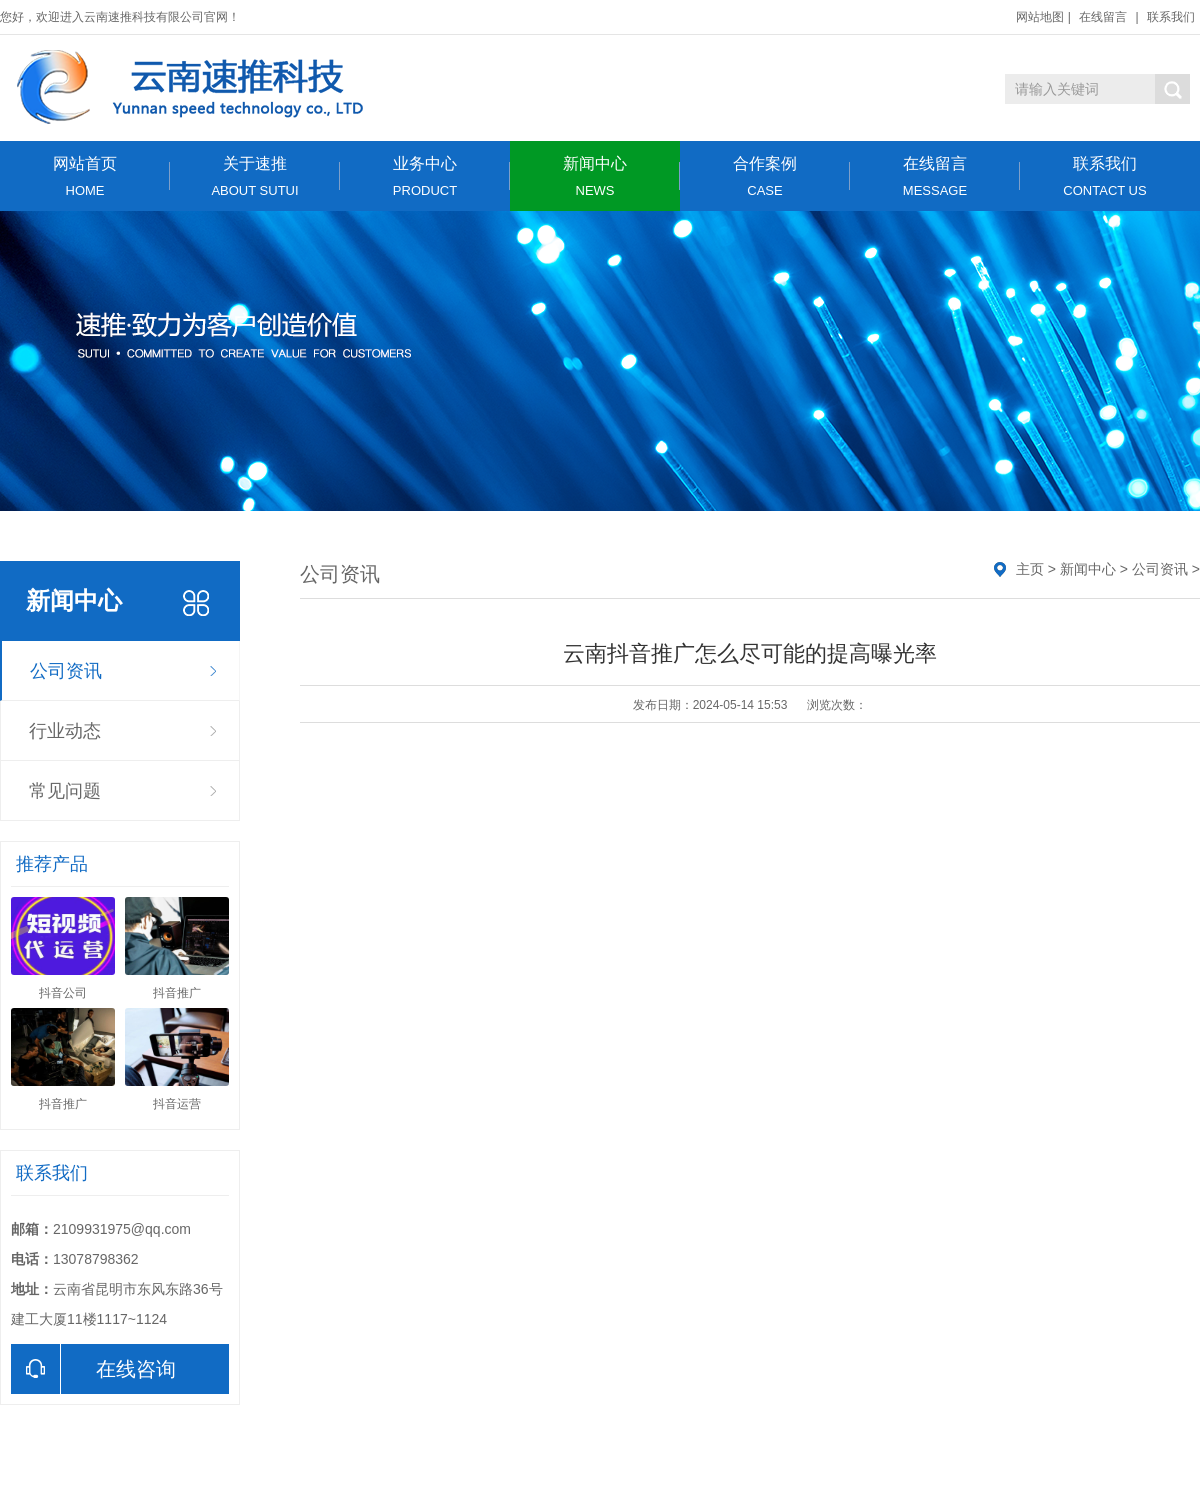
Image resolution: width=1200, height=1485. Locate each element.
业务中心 (425, 176)
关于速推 (255, 176)
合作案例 (765, 176)
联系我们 (1171, 17)
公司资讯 (66, 671)
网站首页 (85, 176)
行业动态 (65, 731)
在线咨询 (93, 1369)
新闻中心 (595, 176)
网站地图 (1040, 17)
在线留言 (1103, 17)
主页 (1030, 569)
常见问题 (65, 791)
